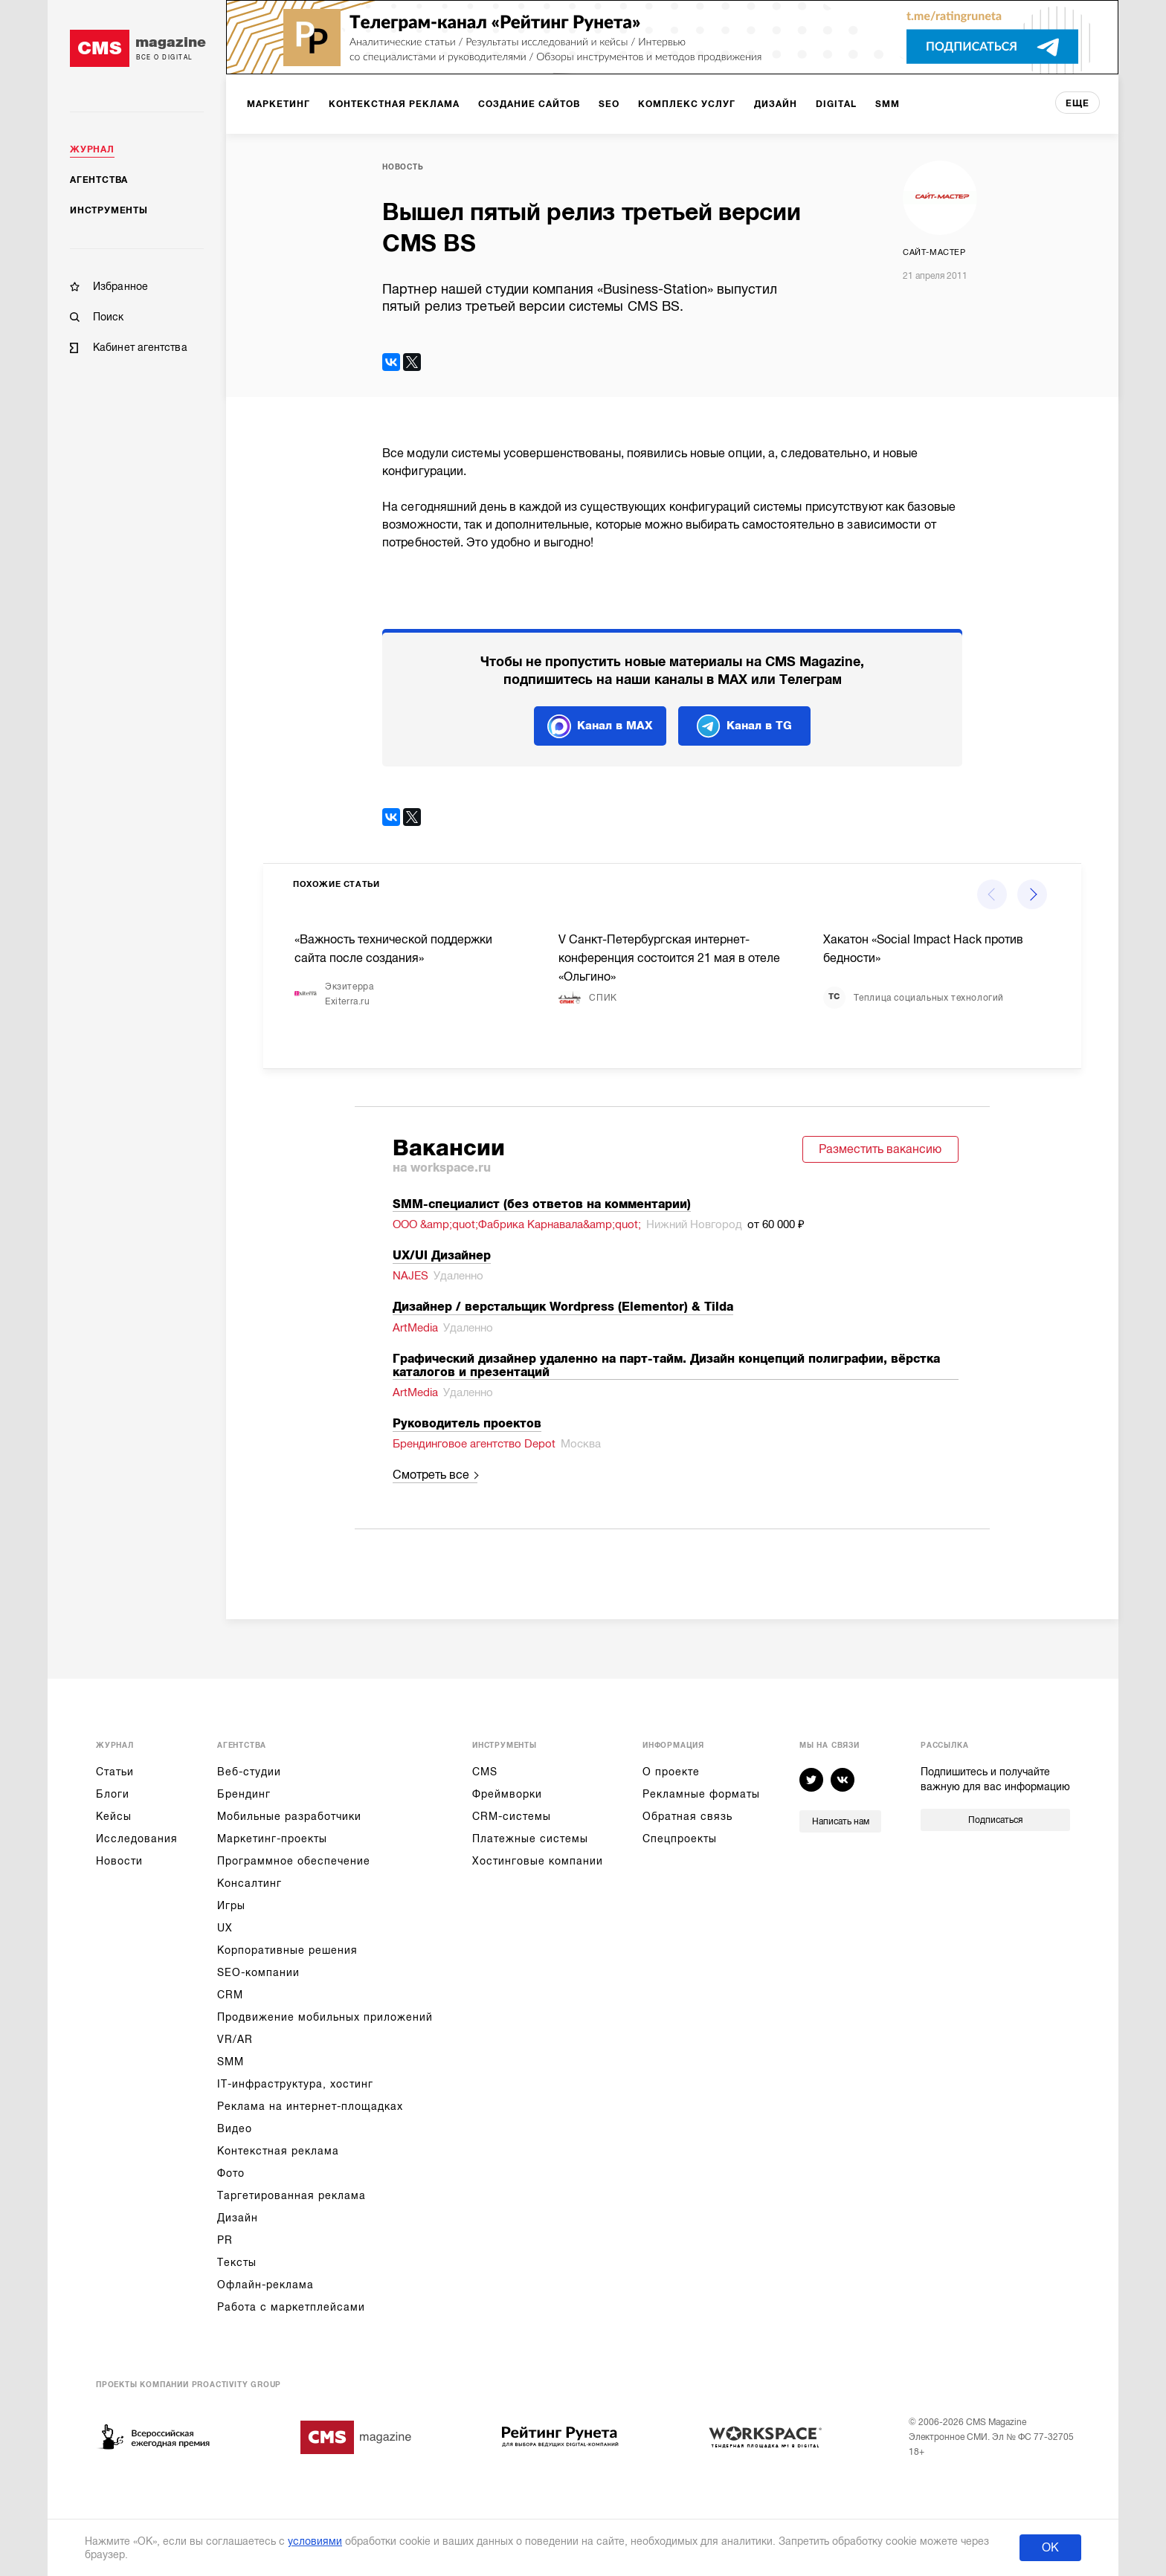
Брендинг (244, 1794)
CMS (484, 1772)
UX (225, 1928)
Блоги (112, 1794)
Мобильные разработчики (289, 1816)
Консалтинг (249, 1883)
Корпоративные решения (287, 1950)
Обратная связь (687, 1816)
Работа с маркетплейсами (291, 2307)
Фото (231, 2173)
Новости (119, 1861)
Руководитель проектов (467, 1423)
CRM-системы (511, 1816)
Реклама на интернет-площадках (310, 2106)
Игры (231, 1905)
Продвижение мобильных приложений (325, 2017)
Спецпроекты (679, 1838)
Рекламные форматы (701, 1794)
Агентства (99, 180)
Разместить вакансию (880, 1149)
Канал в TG (744, 726)
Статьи (115, 1772)
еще (1077, 103)
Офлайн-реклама (265, 2285)
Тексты (237, 2262)
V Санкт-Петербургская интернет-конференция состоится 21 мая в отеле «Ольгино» (669, 958)
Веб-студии (249, 1772)
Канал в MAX (600, 726)
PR (225, 2240)
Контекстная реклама (278, 2151)
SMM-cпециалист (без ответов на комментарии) (542, 1204)
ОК (1050, 2547)
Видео (234, 2128)
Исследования (137, 1838)
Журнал (92, 149)
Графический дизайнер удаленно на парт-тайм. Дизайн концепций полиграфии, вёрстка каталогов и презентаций (666, 1365)
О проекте (671, 1772)
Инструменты (109, 210)
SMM (230, 2061)
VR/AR (235, 2039)
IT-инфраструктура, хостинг (295, 2084)
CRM (230, 1995)
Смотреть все (431, 1475)
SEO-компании (258, 1972)
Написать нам (840, 1821)
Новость (403, 167)
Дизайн (237, 2218)
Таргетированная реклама (291, 2195)
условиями (315, 2541)
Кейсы (114, 1816)
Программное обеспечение (293, 1861)
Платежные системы (530, 1838)
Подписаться (995, 1820)
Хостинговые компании (537, 1861)
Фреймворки (507, 1794)
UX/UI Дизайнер (442, 1255)
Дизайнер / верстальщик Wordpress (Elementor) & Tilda (563, 1307)
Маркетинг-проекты (272, 1838)
